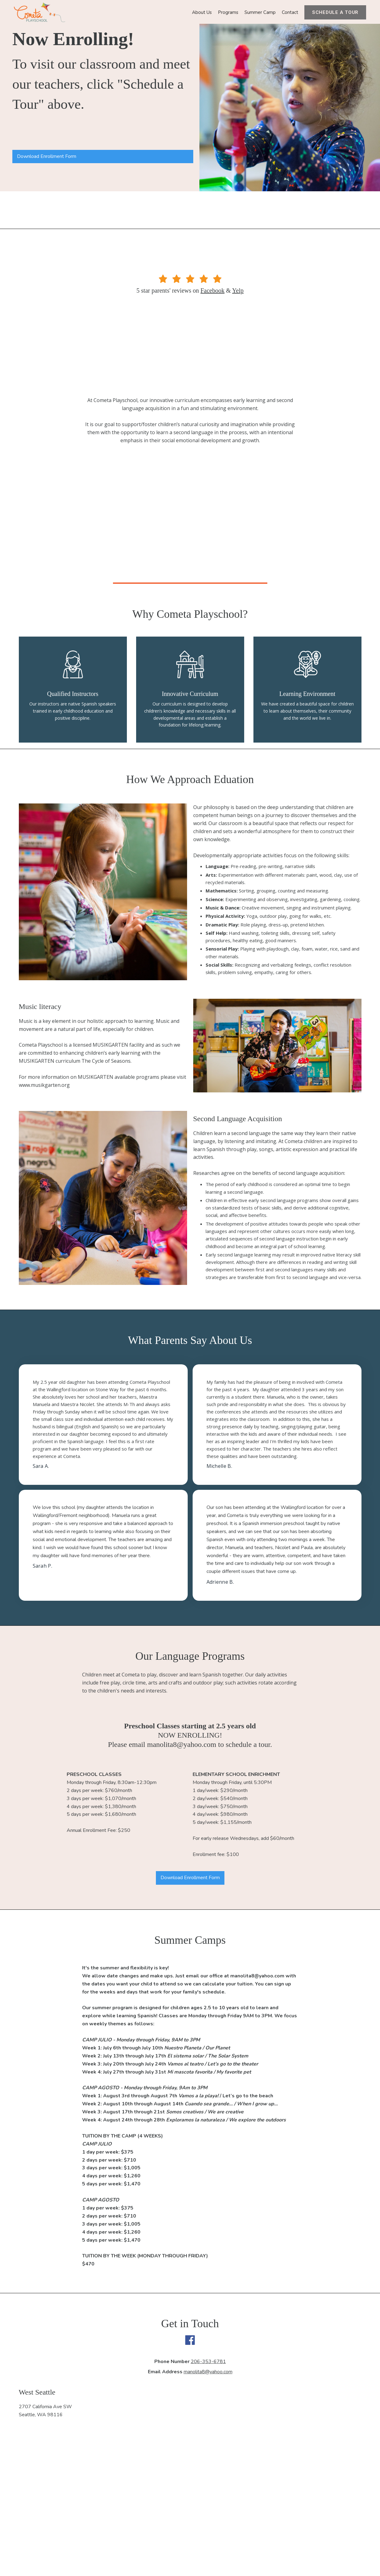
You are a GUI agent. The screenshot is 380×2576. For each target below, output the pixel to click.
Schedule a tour (335, 12)
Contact (290, 12)
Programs (228, 12)
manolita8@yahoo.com (208, 2371)
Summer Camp (260, 12)
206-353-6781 (208, 2361)
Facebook (212, 290)
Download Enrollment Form (46, 156)
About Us (202, 12)
